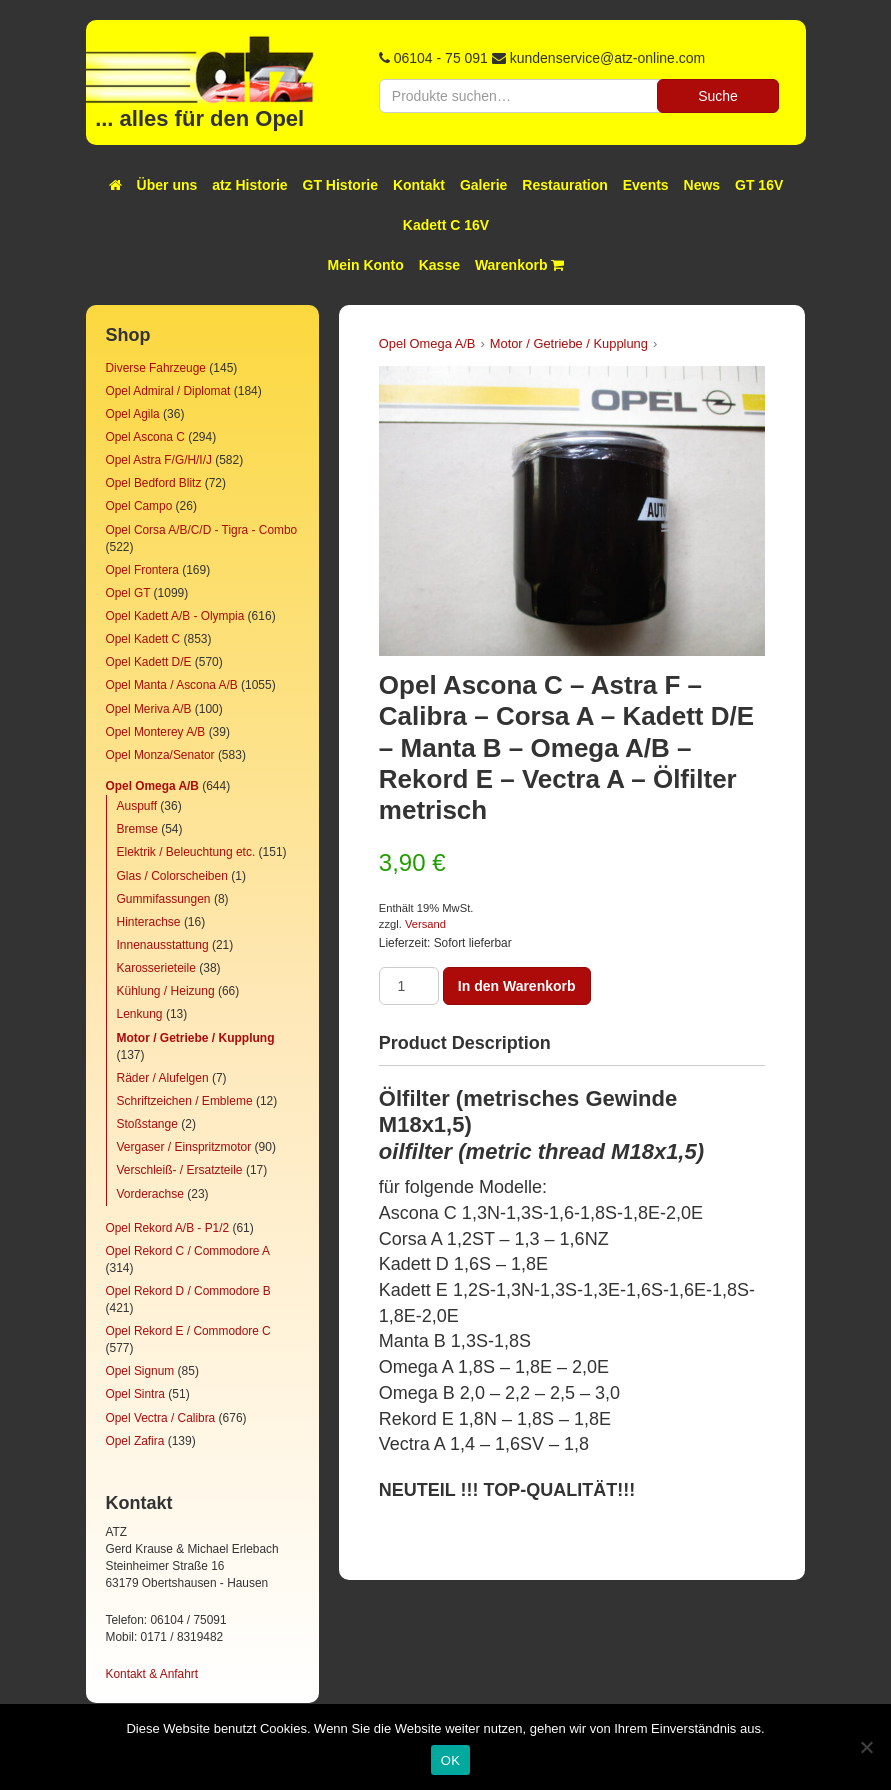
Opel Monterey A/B (156, 732)
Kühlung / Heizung (166, 991)
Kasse (439, 265)
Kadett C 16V (446, 225)
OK (450, 1760)
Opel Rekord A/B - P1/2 (168, 1228)
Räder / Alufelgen (163, 1078)
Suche (718, 96)
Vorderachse (150, 1194)
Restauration (565, 185)
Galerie (483, 185)
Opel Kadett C (143, 639)
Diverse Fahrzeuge (156, 368)
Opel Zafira (135, 1441)
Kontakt (419, 185)
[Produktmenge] (409, 986)
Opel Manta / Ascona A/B (172, 685)
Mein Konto (366, 265)
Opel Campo (139, 506)
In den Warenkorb (517, 986)
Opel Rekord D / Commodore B (188, 1291)
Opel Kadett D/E (149, 662)
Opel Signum (140, 1371)
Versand (425, 924)
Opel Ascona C (145, 437)
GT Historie (340, 185)
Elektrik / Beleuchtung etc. (186, 852)
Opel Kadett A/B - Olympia (175, 616)
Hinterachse (149, 922)
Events (646, 185)
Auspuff (137, 806)
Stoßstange (147, 1124)
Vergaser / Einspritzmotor (184, 1147)
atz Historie (249, 185)
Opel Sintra (135, 1394)
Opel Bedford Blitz (154, 483)
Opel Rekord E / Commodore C (188, 1331)
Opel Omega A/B (152, 786)
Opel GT (128, 593)
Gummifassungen (164, 899)
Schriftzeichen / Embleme (185, 1101)
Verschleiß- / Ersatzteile (180, 1170)
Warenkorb (520, 265)
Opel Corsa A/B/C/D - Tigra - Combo (202, 530)
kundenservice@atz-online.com (608, 58)
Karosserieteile (156, 968)
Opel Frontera (142, 570)
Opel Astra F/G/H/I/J (159, 460)
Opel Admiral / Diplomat (168, 391)
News (702, 185)
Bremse (137, 829)
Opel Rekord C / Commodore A (188, 1251)
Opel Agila (133, 414)
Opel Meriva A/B (149, 709)
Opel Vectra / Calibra (161, 1418)
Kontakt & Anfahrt (152, 1674)
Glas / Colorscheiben (172, 876)
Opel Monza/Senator (160, 755)
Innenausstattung (163, 945)
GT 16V (759, 185)
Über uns (167, 185)
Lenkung (140, 1014)
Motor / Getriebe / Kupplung (196, 1038)
